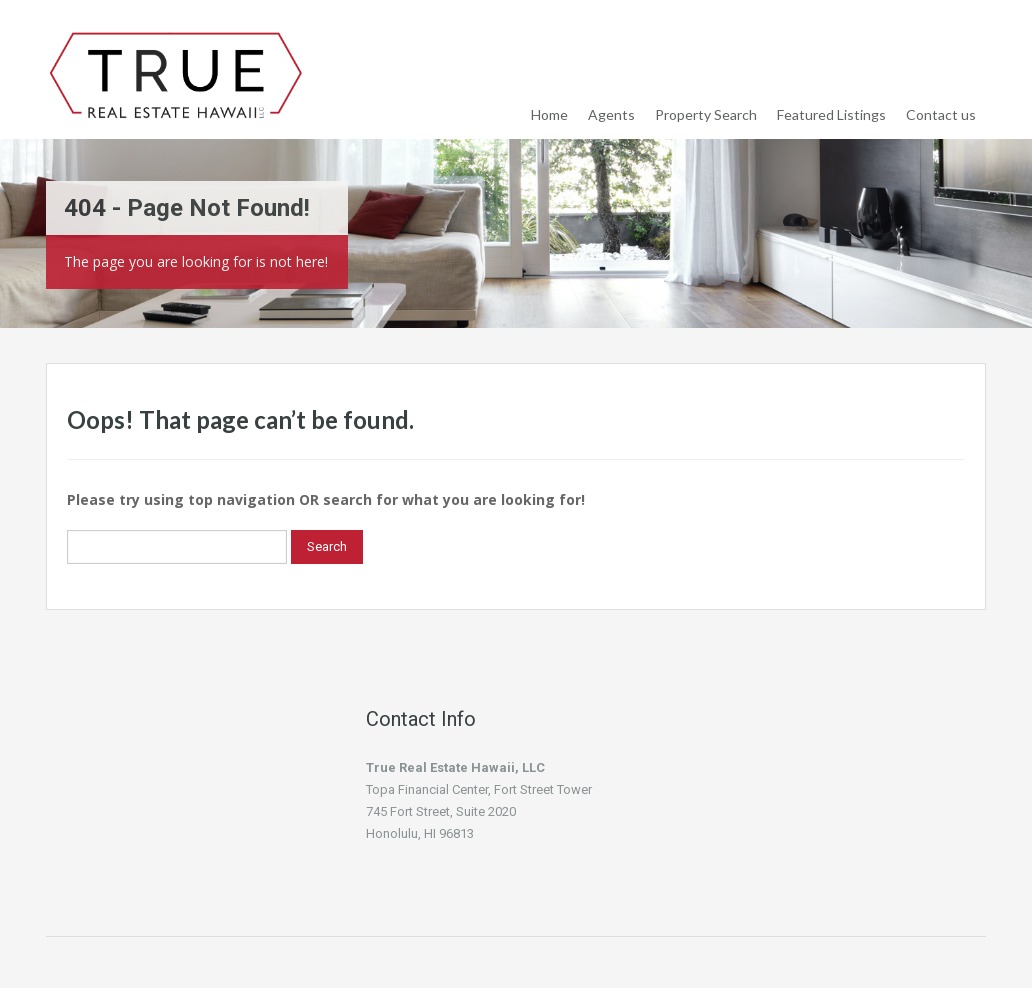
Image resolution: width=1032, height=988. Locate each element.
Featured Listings (831, 114)
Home (549, 114)
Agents (611, 114)
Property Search (706, 114)
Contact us (941, 114)
